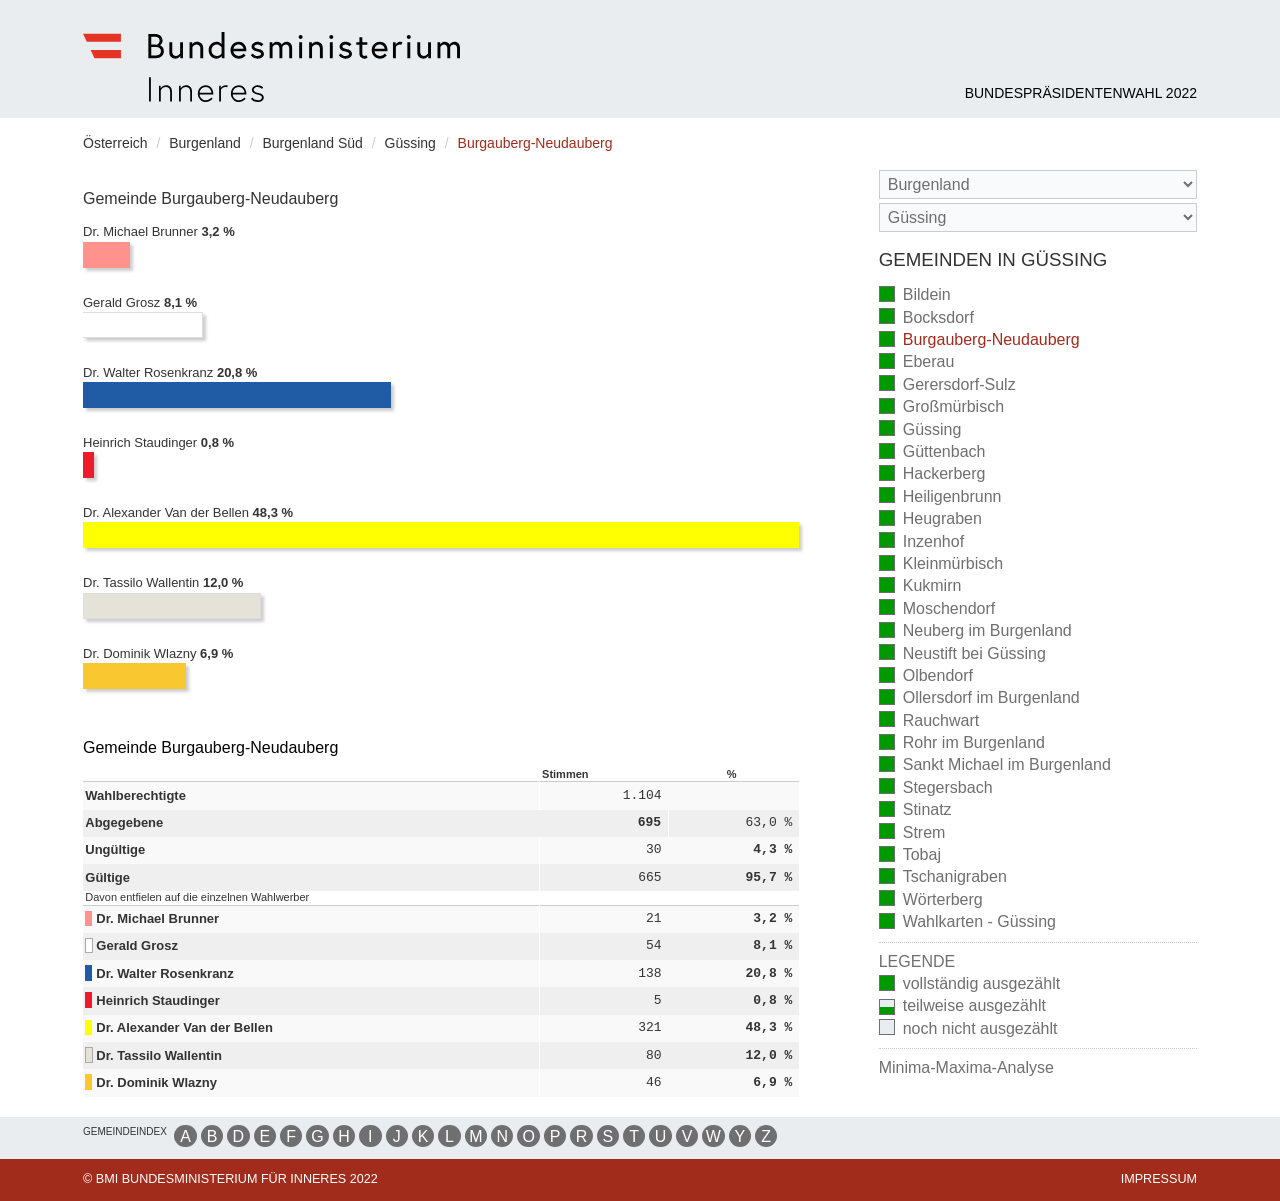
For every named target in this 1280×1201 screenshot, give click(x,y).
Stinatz (915, 811)
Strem (912, 833)
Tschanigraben (943, 878)
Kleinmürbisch (941, 565)
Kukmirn (920, 587)
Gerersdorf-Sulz (947, 385)
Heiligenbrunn (940, 497)
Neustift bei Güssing (962, 654)
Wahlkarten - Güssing (967, 923)
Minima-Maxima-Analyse (966, 1067)
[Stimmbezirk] (1038, 217)
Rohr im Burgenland (962, 744)
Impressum (1159, 1179)
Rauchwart (929, 721)
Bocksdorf (926, 318)
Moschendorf (937, 609)
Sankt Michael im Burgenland (995, 766)
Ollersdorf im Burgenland (979, 699)
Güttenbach (932, 453)
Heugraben (930, 520)
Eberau (917, 363)
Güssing (920, 430)
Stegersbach (936, 788)
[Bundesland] (1038, 184)
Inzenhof (921, 542)
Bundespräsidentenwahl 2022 (1081, 93)
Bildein (915, 296)
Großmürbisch (941, 408)
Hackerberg (932, 475)
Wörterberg (931, 900)
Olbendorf (926, 677)
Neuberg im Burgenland (975, 632)
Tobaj (910, 856)
